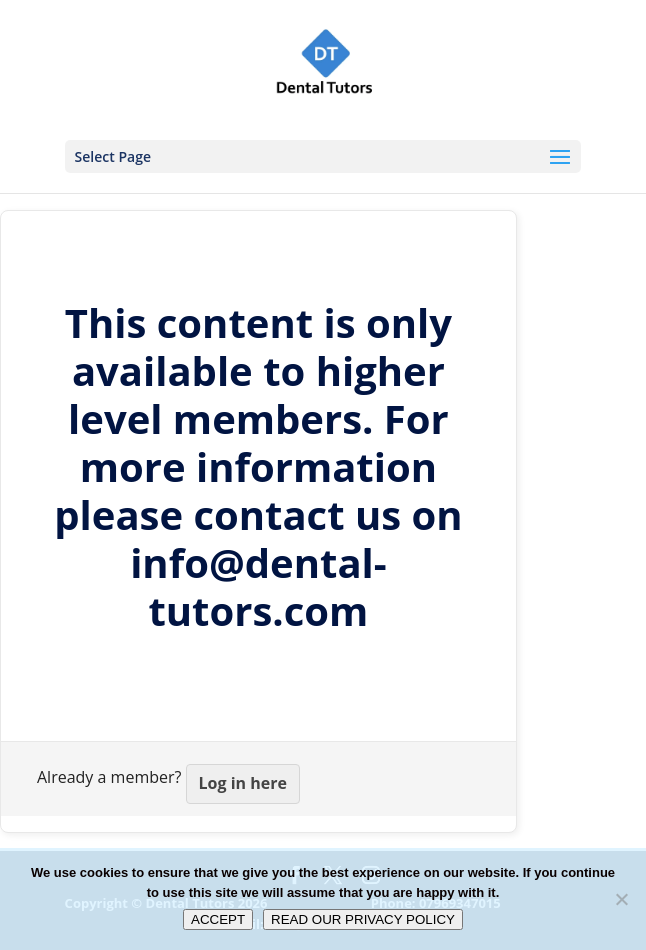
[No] (621, 899)
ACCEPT (218, 919)
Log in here (243, 783)
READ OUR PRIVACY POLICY (363, 919)
